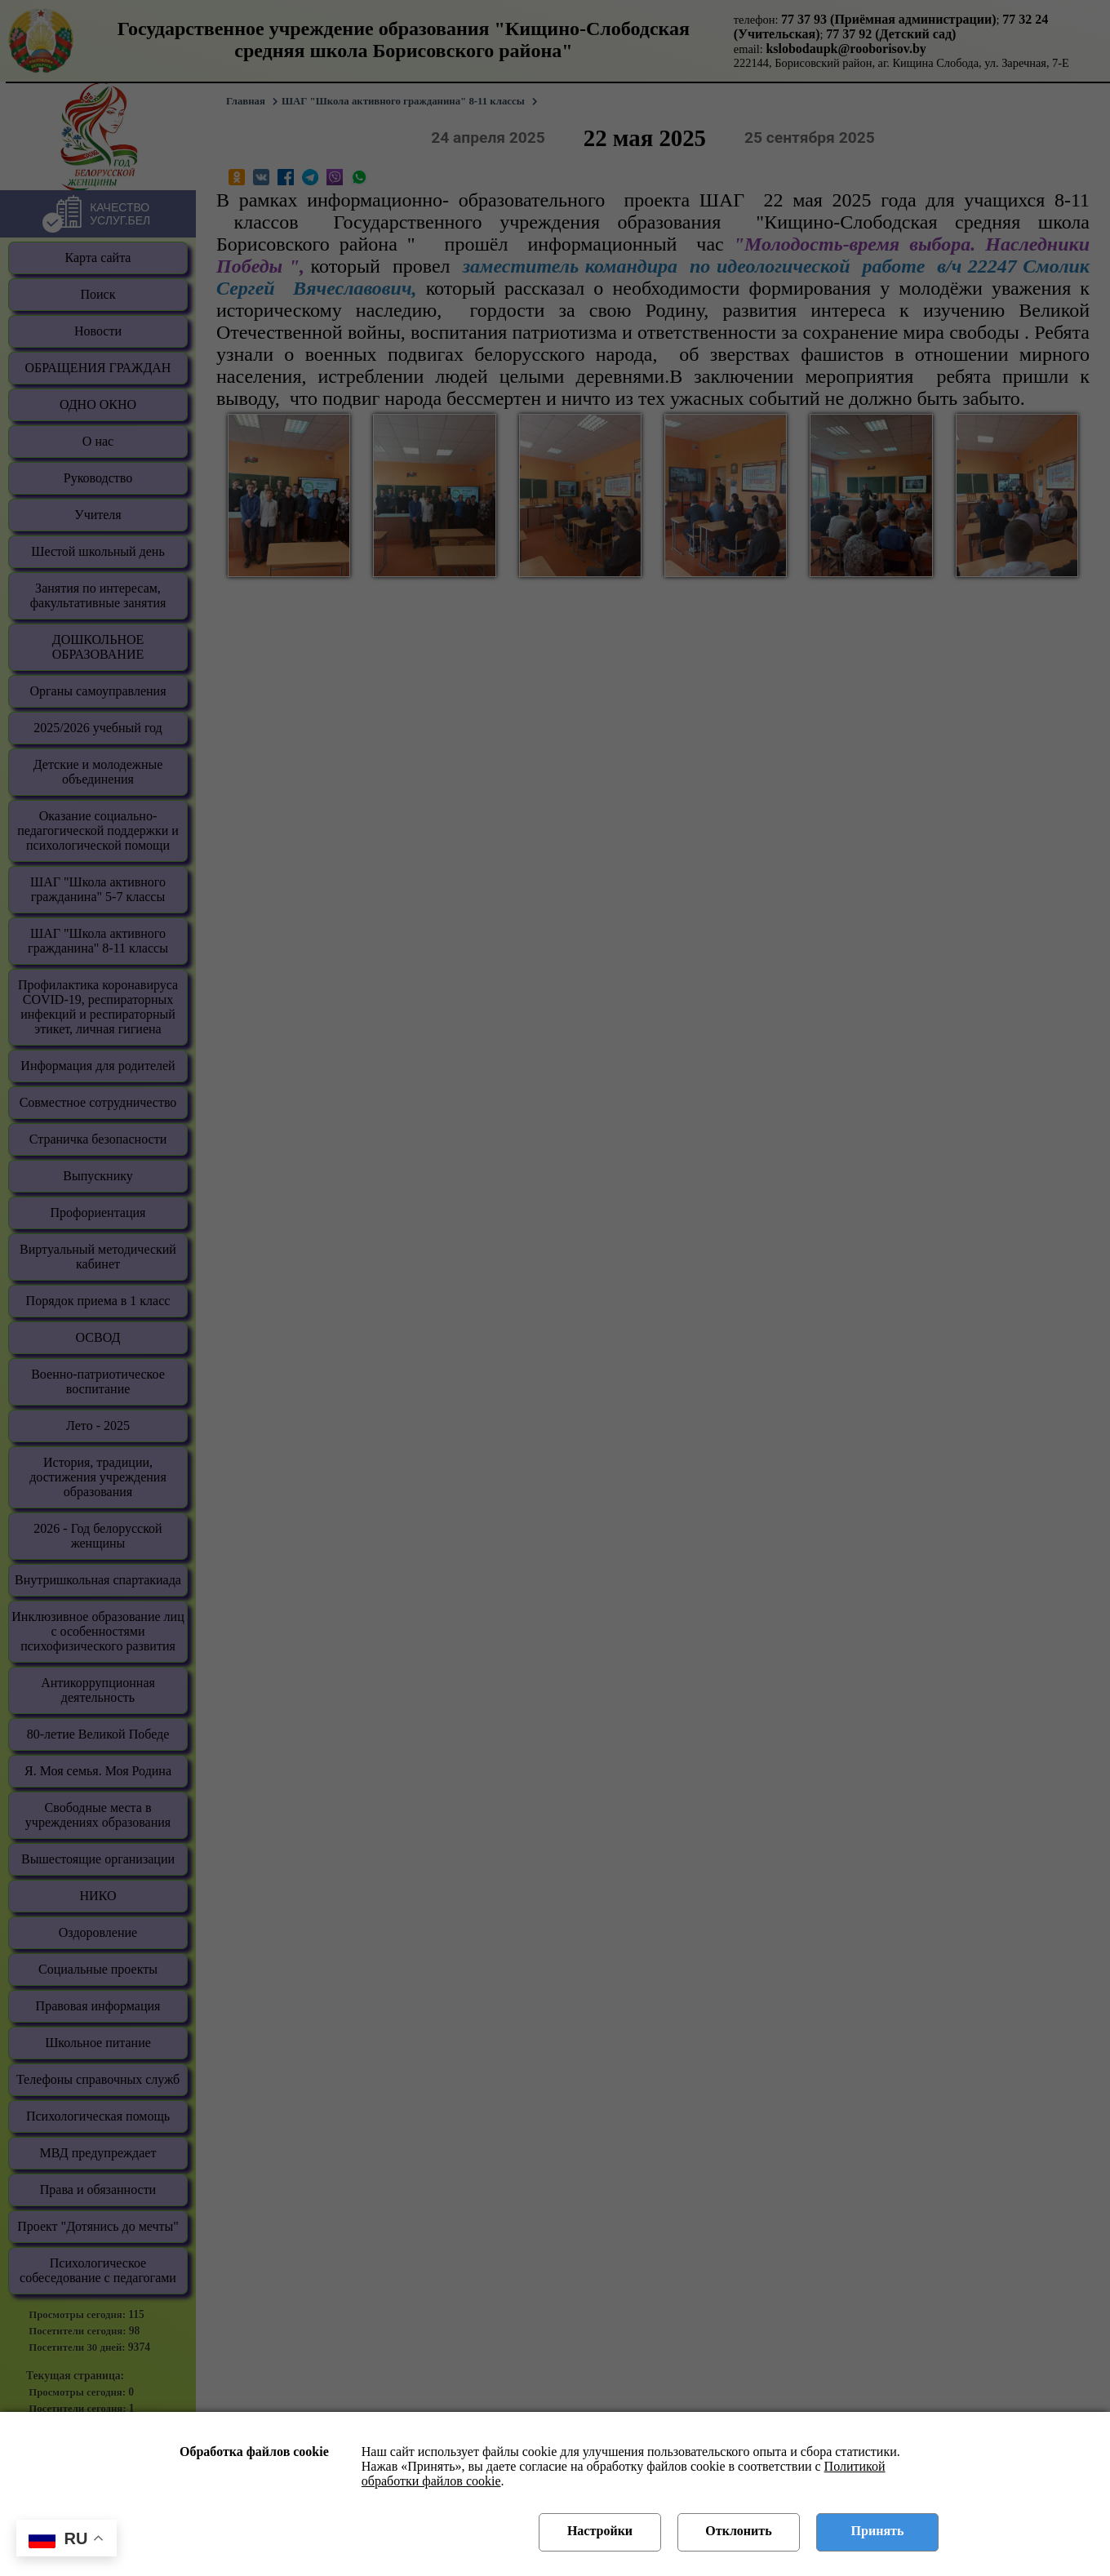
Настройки (600, 2531)
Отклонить (738, 2531)
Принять (877, 2531)
